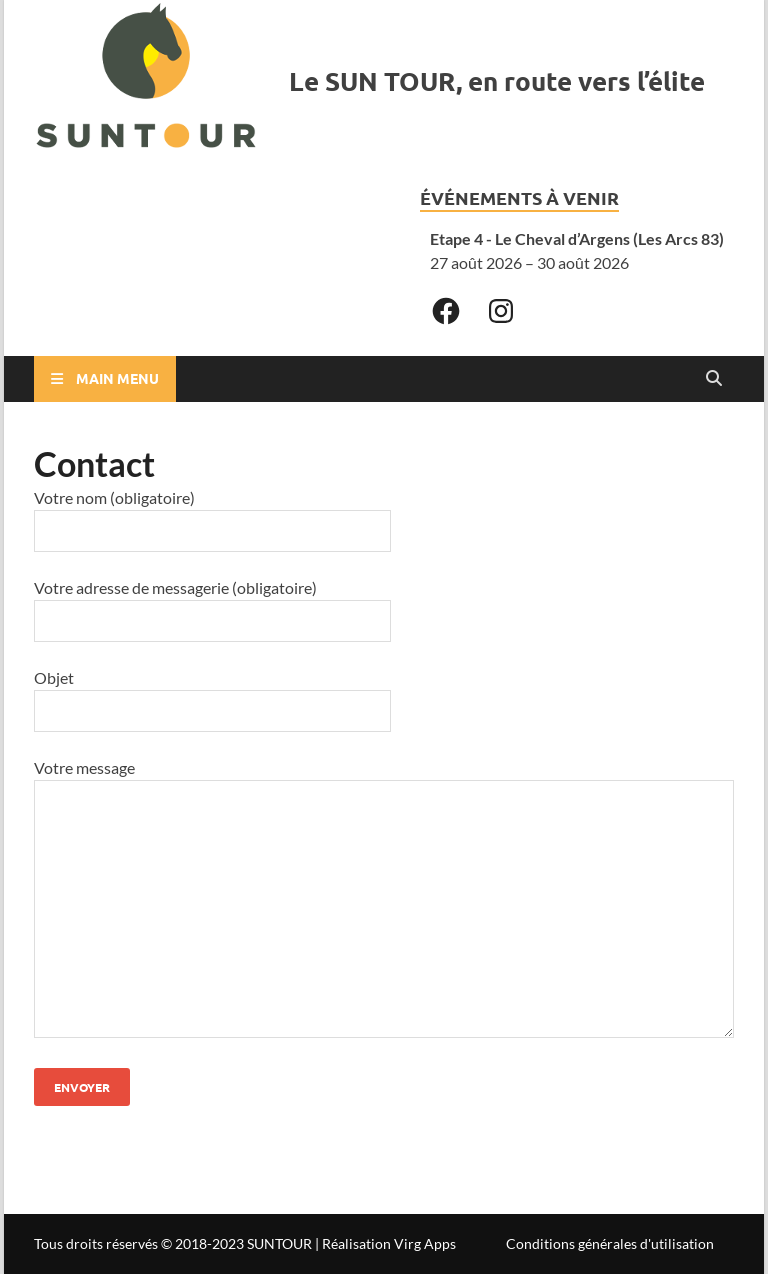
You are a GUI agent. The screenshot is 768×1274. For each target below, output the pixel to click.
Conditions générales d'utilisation (610, 1243)
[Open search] (714, 379)
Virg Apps (425, 1243)
